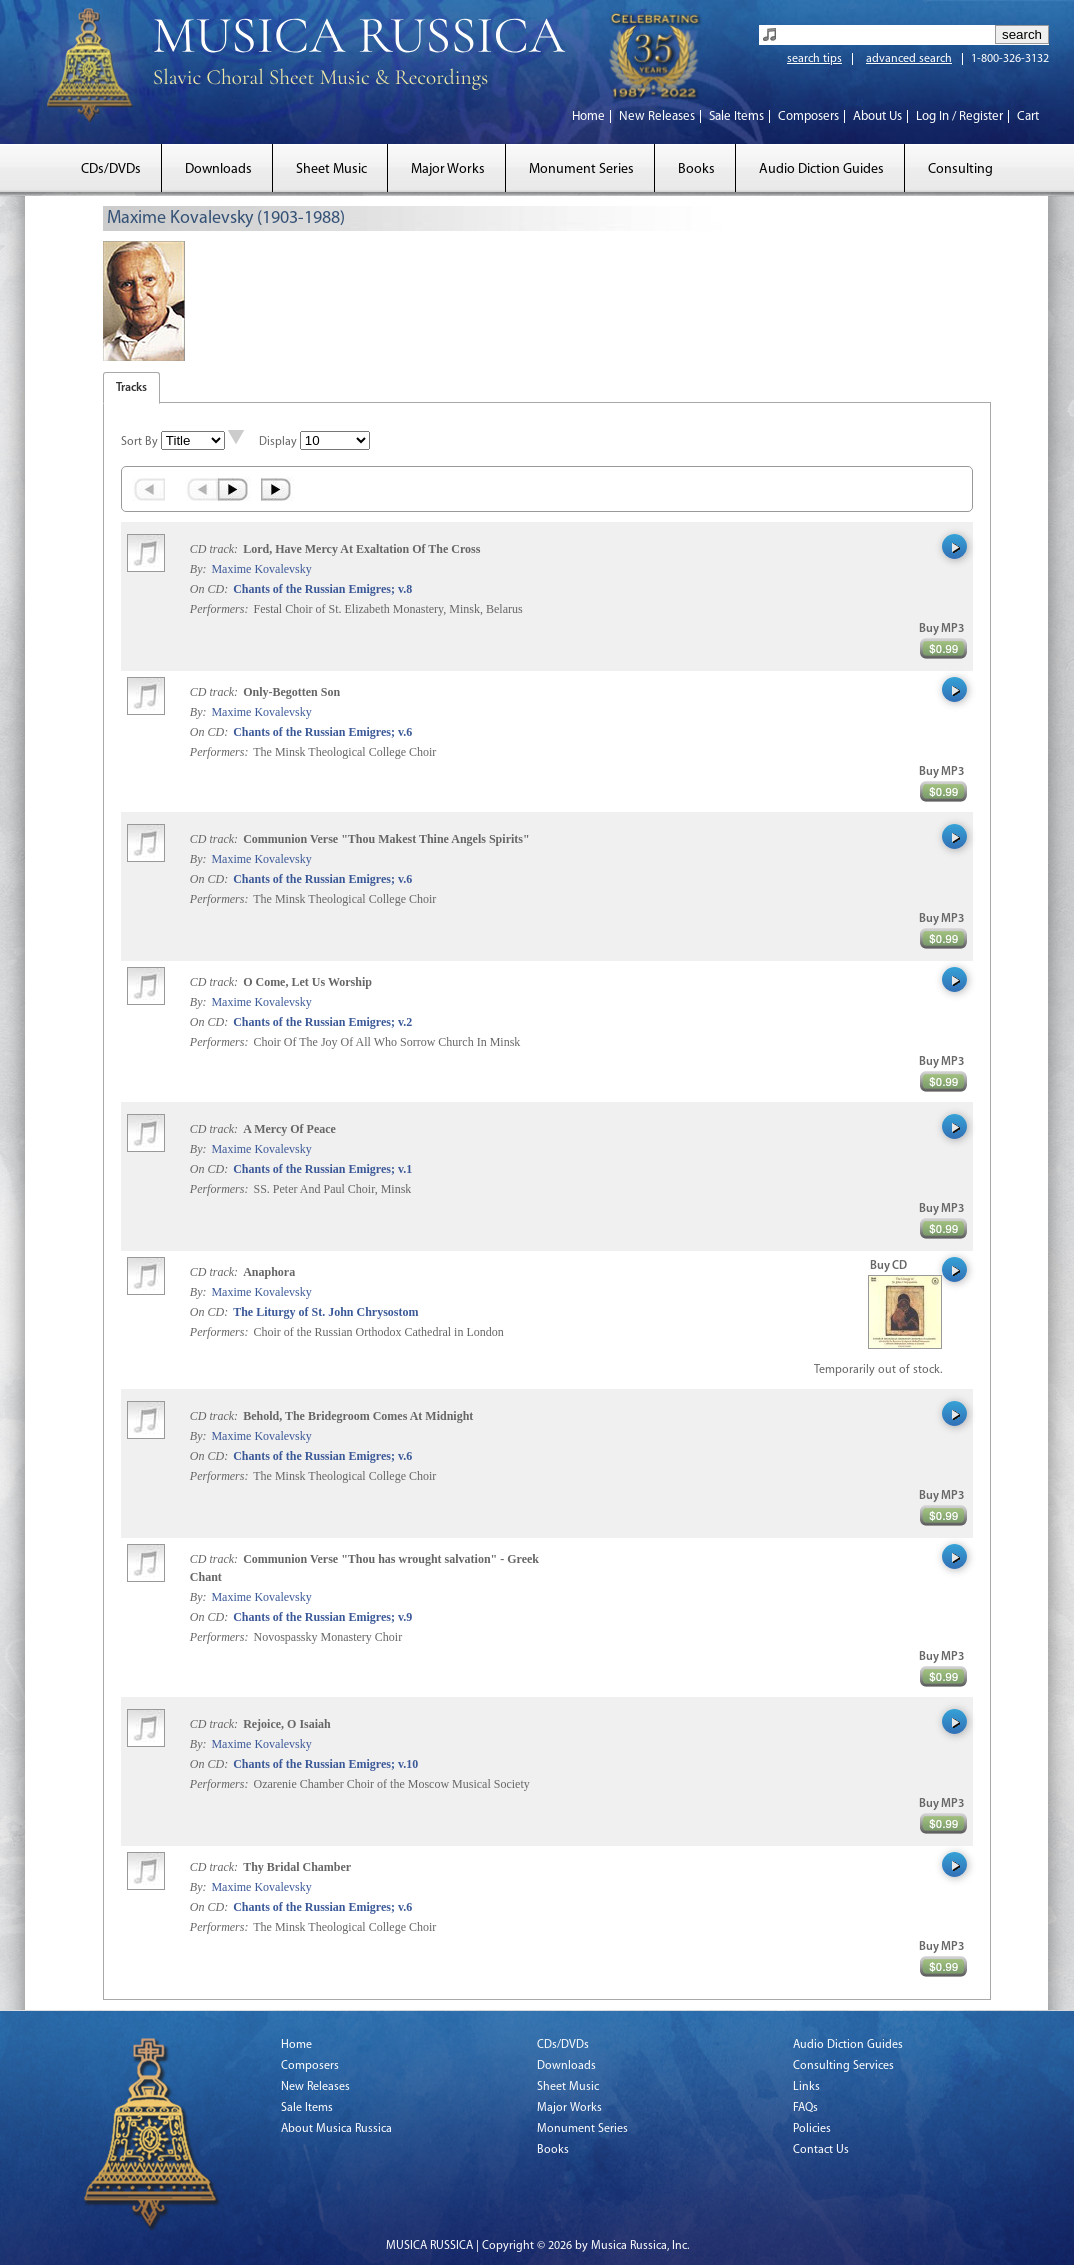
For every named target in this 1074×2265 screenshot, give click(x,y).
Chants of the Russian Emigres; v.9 (322, 1617)
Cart (1028, 116)
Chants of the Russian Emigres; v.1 (322, 1169)
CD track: (215, 549)
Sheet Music (331, 169)
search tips (814, 59)
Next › (234, 489)
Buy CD (888, 1266)
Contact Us (821, 2150)
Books (696, 169)
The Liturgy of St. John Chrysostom (325, 1312)
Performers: (219, 609)
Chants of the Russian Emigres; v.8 (322, 589)
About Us (877, 116)
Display (278, 442)
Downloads (218, 169)
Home (588, 116)
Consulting (960, 169)
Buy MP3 (941, 629)
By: (200, 569)
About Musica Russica (336, 2129)
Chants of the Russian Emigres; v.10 (325, 1764)
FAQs (805, 2108)
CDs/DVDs (111, 169)
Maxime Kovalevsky (261, 569)
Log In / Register (959, 116)
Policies (812, 2129)
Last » (277, 489)
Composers (808, 116)
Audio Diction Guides (821, 169)
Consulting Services (843, 2066)
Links (806, 2087)
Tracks (131, 388)
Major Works (448, 169)
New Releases (657, 116)
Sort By (139, 442)
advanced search (909, 59)
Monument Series (581, 169)
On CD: (209, 589)
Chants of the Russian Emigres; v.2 (322, 1022)
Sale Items (736, 116)
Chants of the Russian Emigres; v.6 (322, 732)
